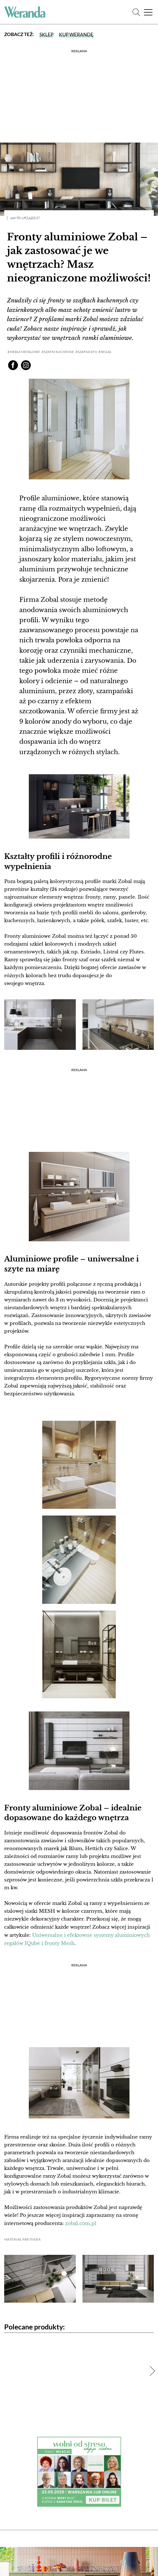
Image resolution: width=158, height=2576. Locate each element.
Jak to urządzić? (25, 218)
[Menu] (148, 12)
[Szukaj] (136, 12)
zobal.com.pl (80, 2222)
